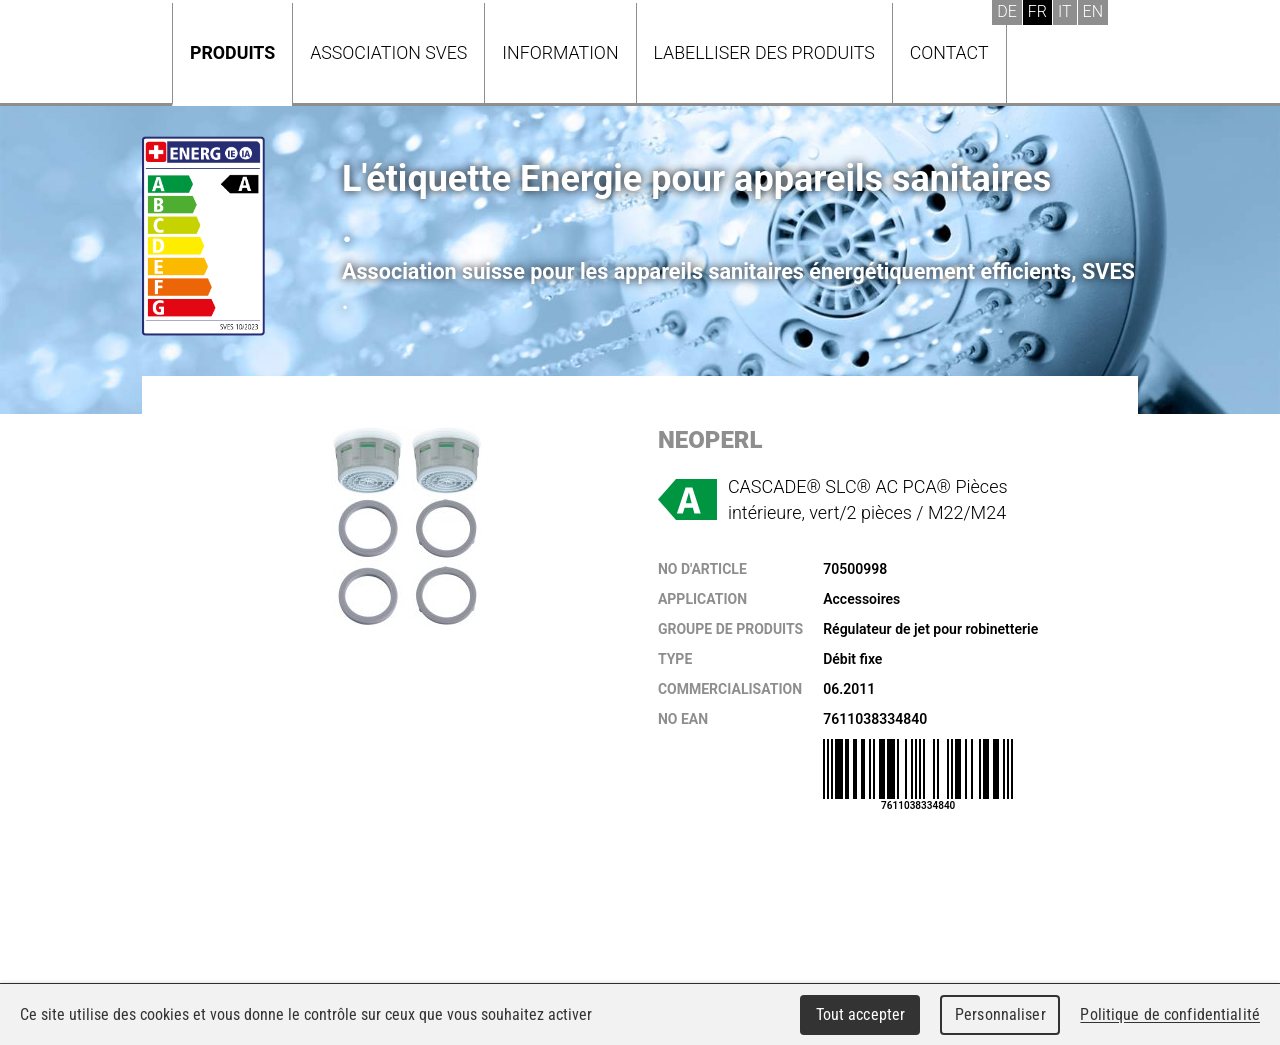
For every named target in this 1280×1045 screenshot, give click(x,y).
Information (560, 52)
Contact (949, 52)
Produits (232, 52)
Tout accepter (861, 1014)
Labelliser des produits (764, 52)
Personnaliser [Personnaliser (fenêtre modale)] (1000, 1014)
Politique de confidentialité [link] (1170, 1014)
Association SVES (388, 52)
